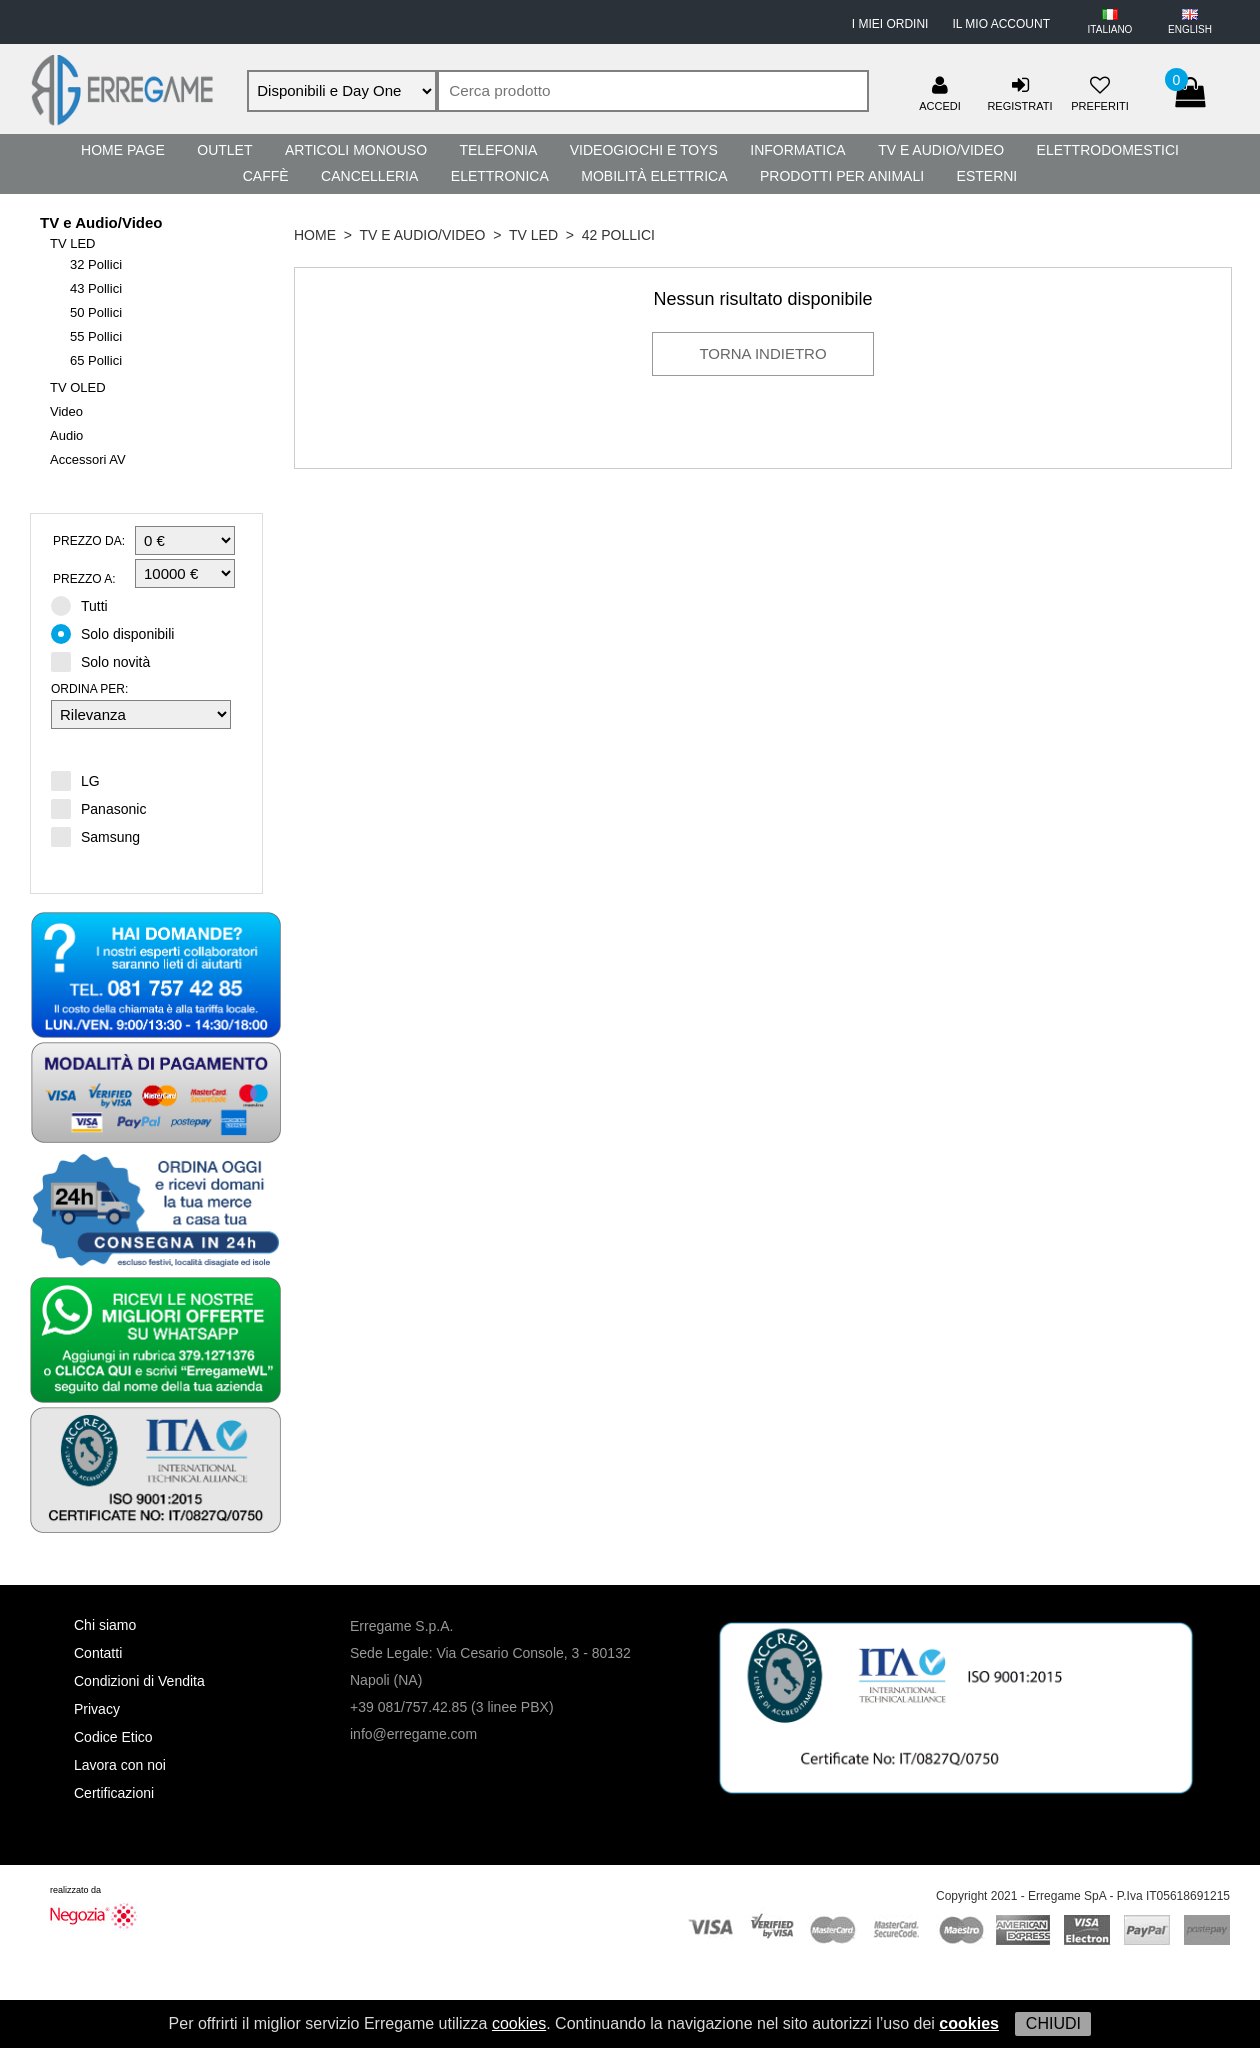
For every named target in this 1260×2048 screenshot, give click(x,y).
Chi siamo (105, 1625)
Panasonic (98, 808)
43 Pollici (96, 288)
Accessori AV (88, 459)
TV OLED (78, 387)
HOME (315, 235)
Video (66, 411)
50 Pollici (96, 312)
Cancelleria (369, 176)
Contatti (98, 1653)
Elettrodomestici (1108, 150)
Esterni (987, 176)
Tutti (86, 605)
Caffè (266, 176)
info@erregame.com (413, 1734)
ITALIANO (1110, 29)
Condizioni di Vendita (139, 1681)
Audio (66, 435)
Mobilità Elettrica (654, 176)
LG (75, 780)
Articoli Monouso (356, 150)
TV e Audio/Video (941, 150)
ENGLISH (1190, 29)
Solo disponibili (119, 633)
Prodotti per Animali (842, 176)
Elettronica (500, 176)
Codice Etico (113, 1737)
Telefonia (498, 150)
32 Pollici (96, 264)
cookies (519, 2023)
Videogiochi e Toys (644, 150)
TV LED (73, 243)
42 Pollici (618, 235)
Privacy (97, 1709)
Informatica (797, 150)
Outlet (224, 150)
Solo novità (107, 661)
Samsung (95, 836)
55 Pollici (96, 336)
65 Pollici (96, 360)
